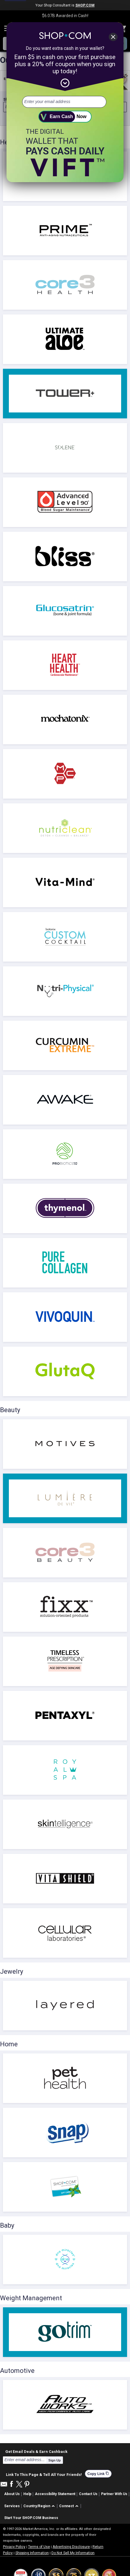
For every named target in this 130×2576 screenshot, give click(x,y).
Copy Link (98, 2473)
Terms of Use (39, 2547)
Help (27, 2494)
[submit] (65, 117)
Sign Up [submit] (54, 2460)
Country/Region (36, 2506)
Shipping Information (32, 2553)
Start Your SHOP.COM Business (31, 2518)
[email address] (64, 102)
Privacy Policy (14, 2547)
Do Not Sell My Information (73, 2553)
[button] (40, 2506)
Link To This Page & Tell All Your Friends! (44, 2474)
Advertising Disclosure (71, 2547)
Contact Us (88, 2494)
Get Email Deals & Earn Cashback (36, 2451)
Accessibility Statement (55, 2494)
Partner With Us (114, 2494)
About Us (12, 2494)
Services (12, 2506)
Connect (66, 2506)
